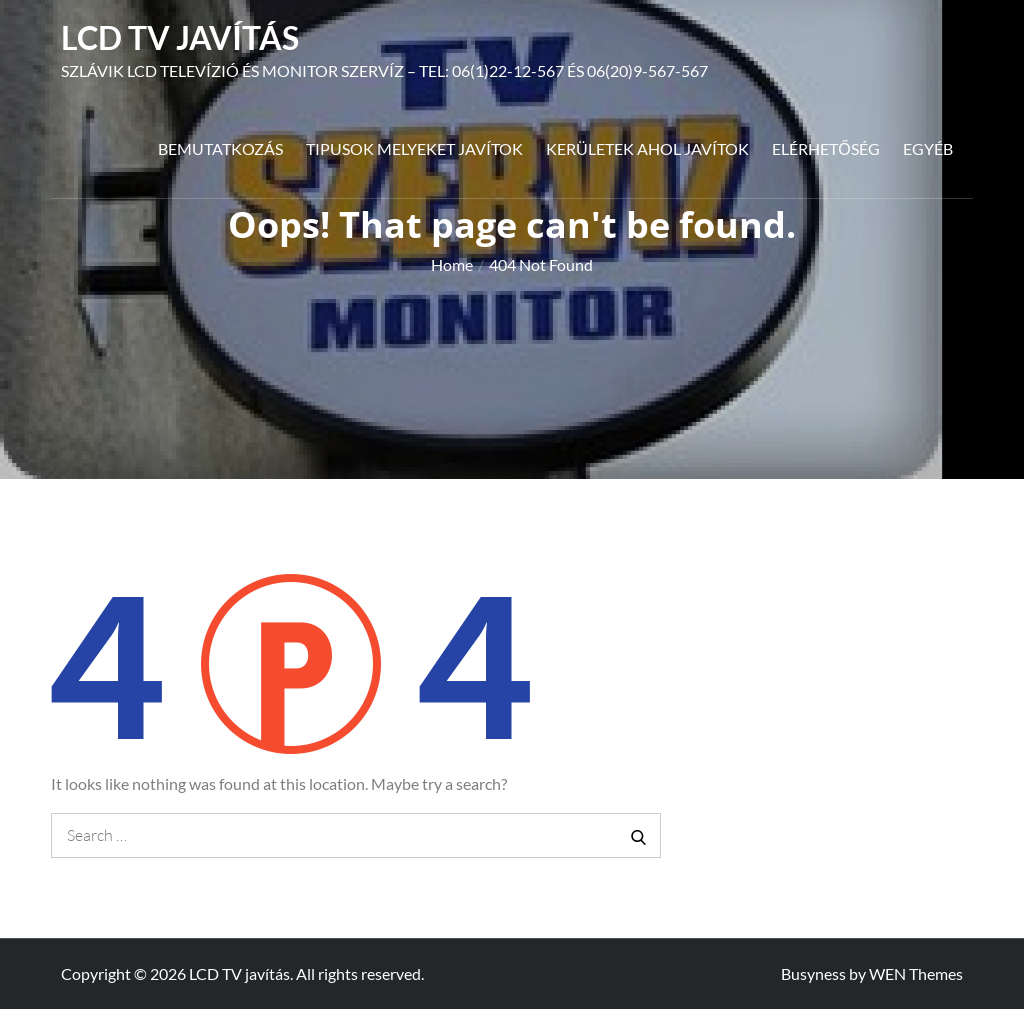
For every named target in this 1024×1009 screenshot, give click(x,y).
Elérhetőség (825, 148)
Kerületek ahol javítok (647, 148)
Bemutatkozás (220, 148)
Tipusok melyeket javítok (414, 148)
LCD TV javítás (180, 37)
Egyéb (928, 148)
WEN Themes (916, 973)
